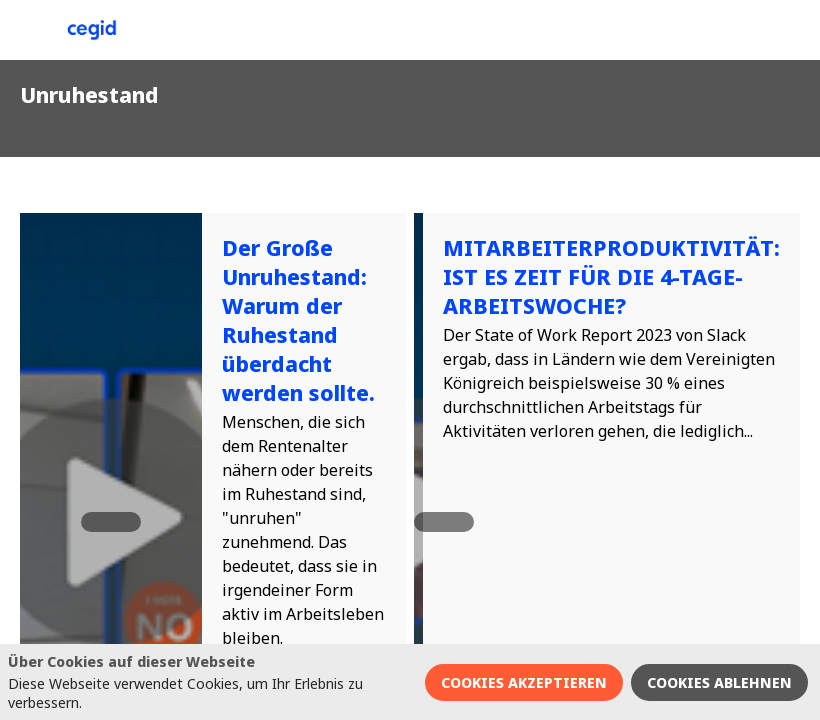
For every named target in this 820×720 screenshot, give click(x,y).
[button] (30, 30)
